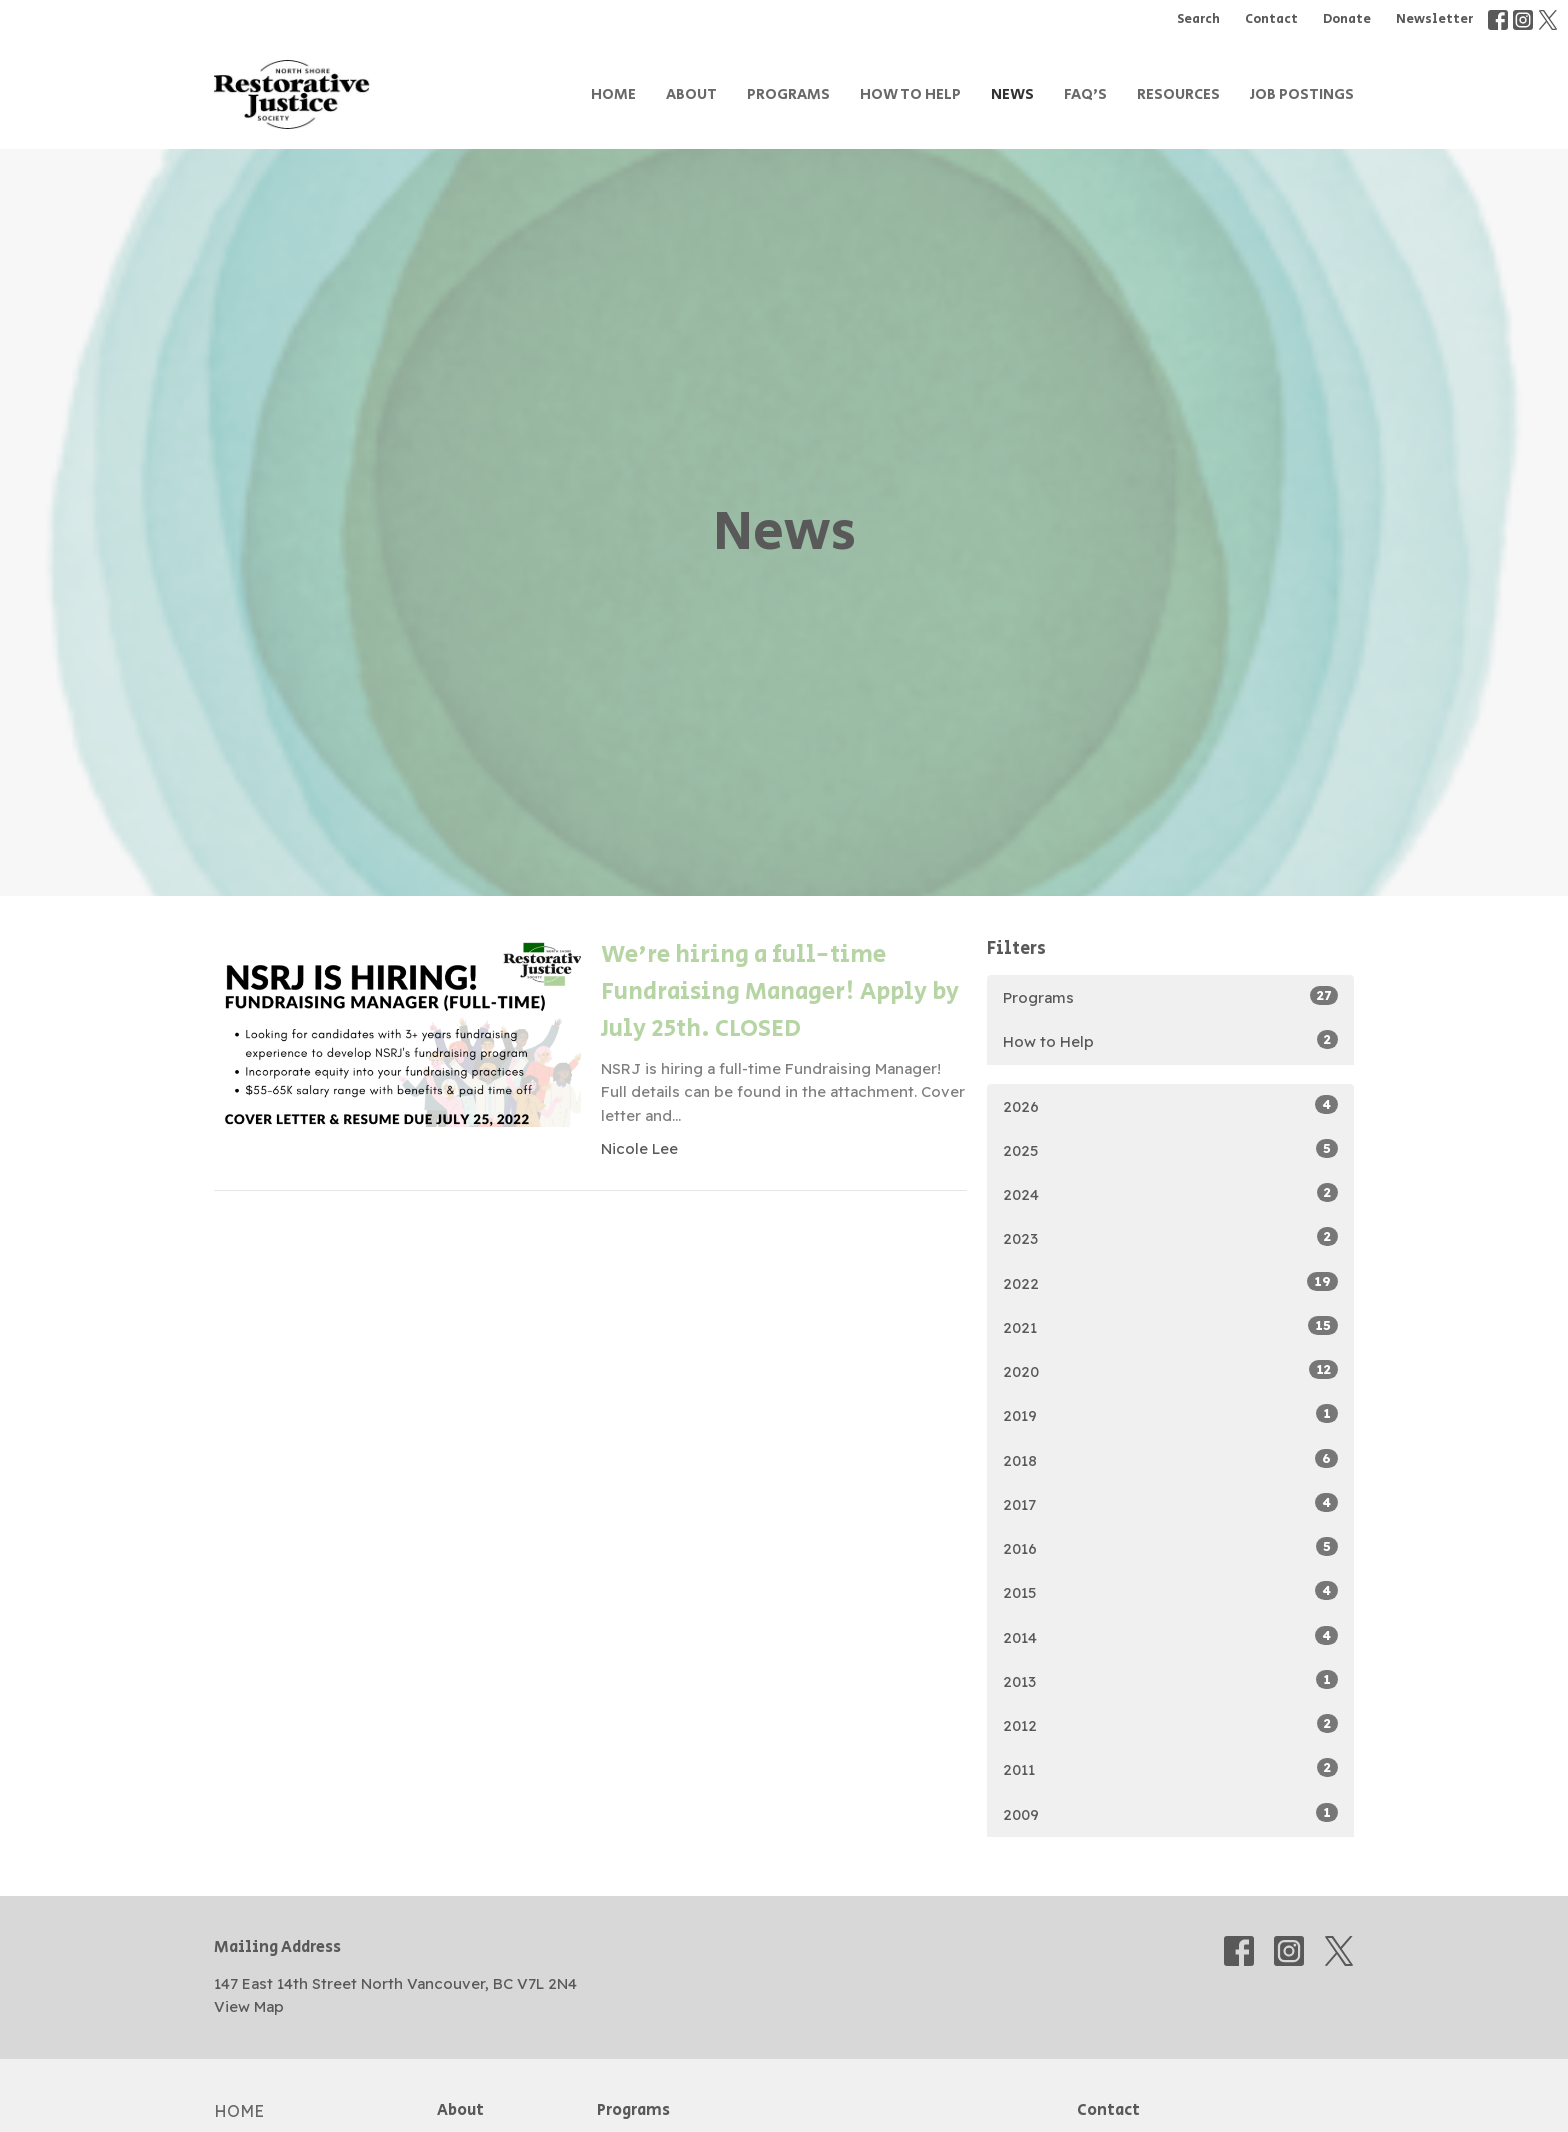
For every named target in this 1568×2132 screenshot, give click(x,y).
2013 (1170, 1680)
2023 (1170, 1237)
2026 (1170, 1105)
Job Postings (1302, 94)
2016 (1170, 1547)
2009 (1170, 1813)
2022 (1170, 1282)
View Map (249, 2006)
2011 (1170, 1768)
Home (613, 94)
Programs (788, 94)
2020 (1170, 1370)
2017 (1170, 1503)
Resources (1178, 94)
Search (1198, 19)
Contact (1271, 19)
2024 (1170, 1193)
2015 (1170, 1591)
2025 (1170, 1149)
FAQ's (1085, 94)
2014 (1170, 1636)
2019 (1170, 1414)
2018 (1170, 1459)
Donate (1347, 19)
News (1012, 94)
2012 (1170, 1724)
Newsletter (1434, 19)
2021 (1170, 1326)
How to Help (910, 94)
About (691, 94)
